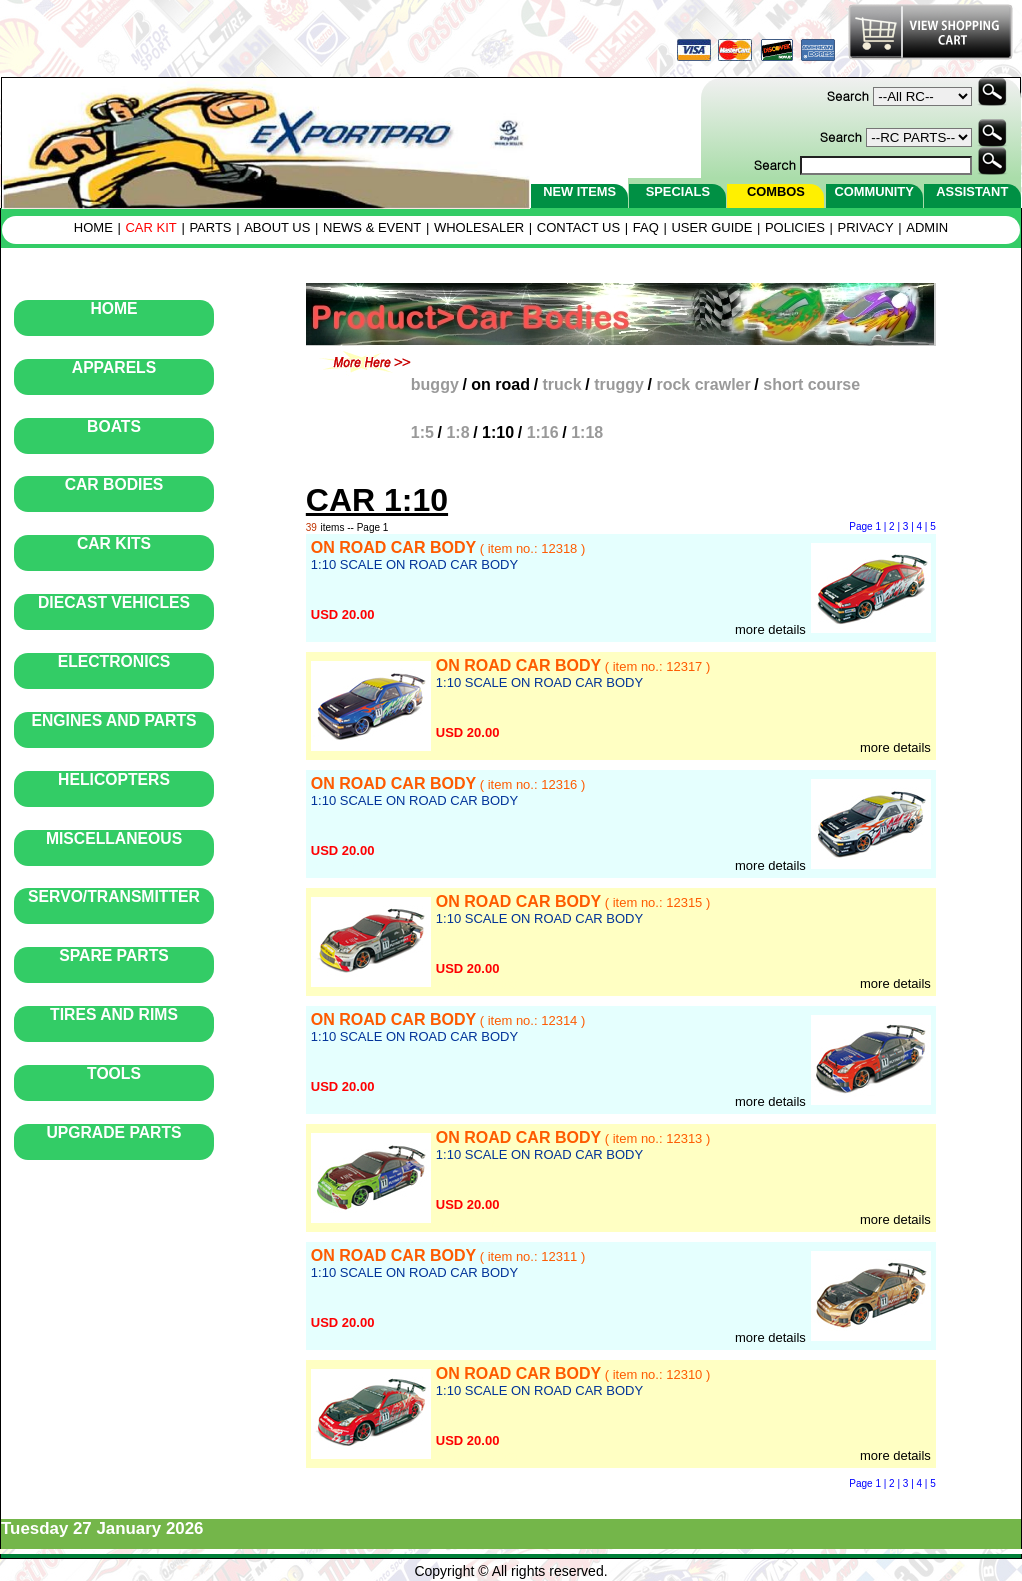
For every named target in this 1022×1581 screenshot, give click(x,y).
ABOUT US (277, 227)
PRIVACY (866, 227)
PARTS (210, 227)
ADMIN (927, 227)
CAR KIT (150, 227)
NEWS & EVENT (372, 227)
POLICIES (795, 227)
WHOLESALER (479, 227)
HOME (93, 227)
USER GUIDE (711, 227)
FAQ (646, 227)
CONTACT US (578, 227)
